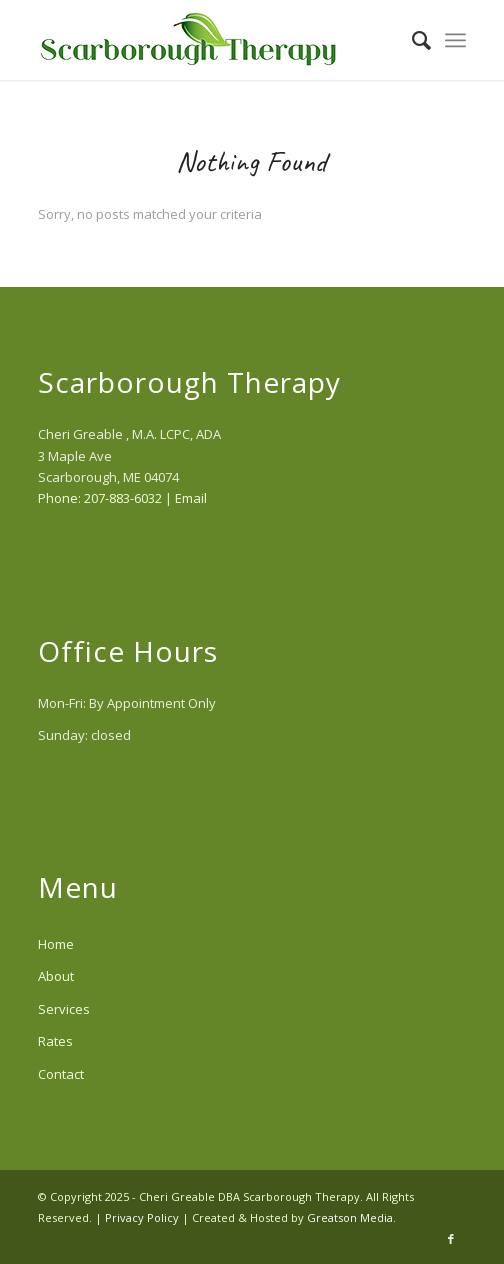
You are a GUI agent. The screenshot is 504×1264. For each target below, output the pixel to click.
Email (191, 498)
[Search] (411, 40)
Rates (55, 1041)
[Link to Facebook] (451, 1239)
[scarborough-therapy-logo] (209, 40)
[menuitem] (411, 40)
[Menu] (455, 40)
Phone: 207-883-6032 (100, 498)
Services (64, 1009)
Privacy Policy (142, 1217)
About (56, 976)
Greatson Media (350, 1217)
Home (56, 944)
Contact (61, 1074)
